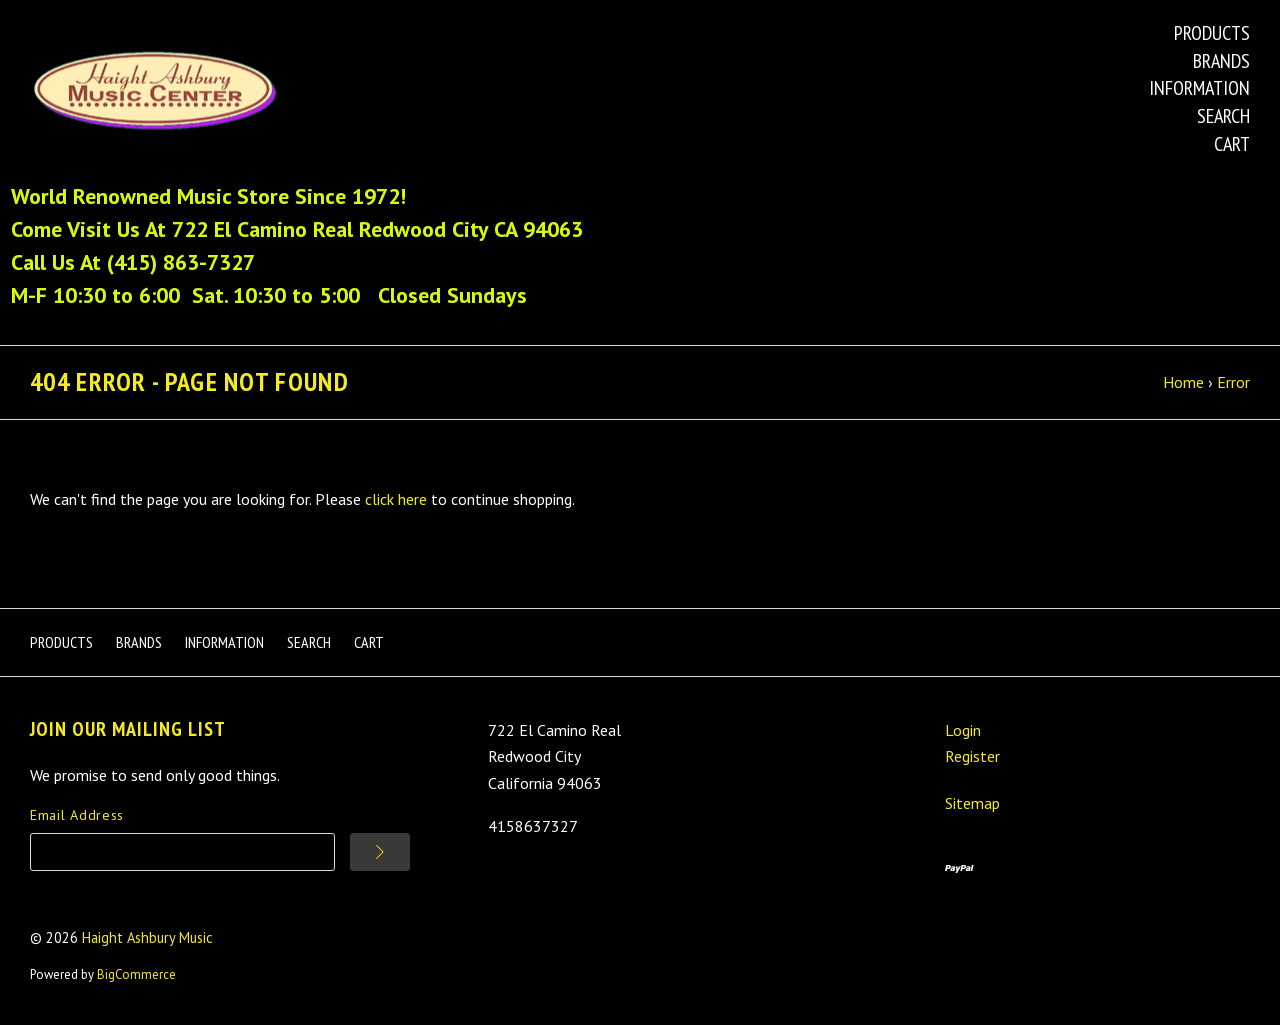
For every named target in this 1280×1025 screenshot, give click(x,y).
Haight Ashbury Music (147, 937)
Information (1199, 88)
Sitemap (972, 803)
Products (1212, 33)
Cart (1232, 144)
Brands (1221, 61)
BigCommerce (136, 974)
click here (396, 499)
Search (1223, 116)
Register (972, 756)
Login (963, 730)
